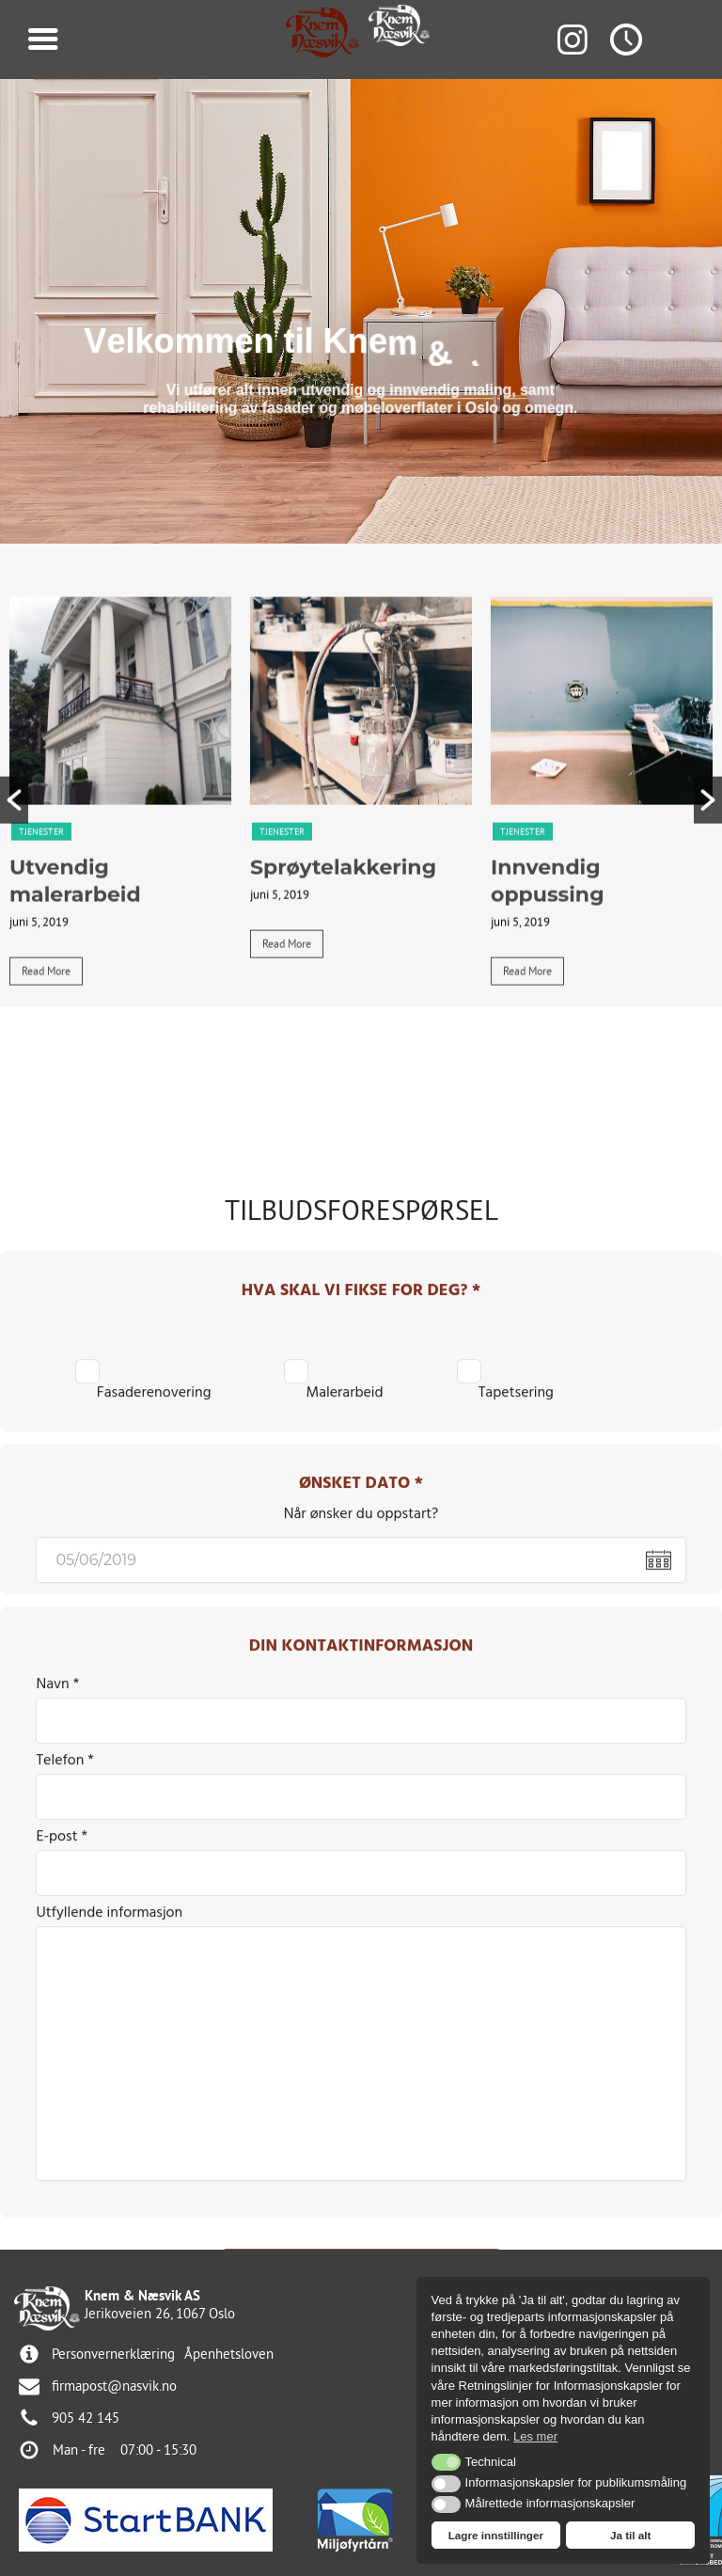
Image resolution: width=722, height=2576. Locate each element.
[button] (14, 869)
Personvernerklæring (113, 2354)
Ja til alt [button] (630, 2535)
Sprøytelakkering (343, 938)
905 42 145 (85, 2417)
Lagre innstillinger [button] (495, 2535)
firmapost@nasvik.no (114, 2385)
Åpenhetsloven (229, 2354)
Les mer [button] (535, 2436)
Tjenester (41, 901)
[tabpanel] (120, 870)
